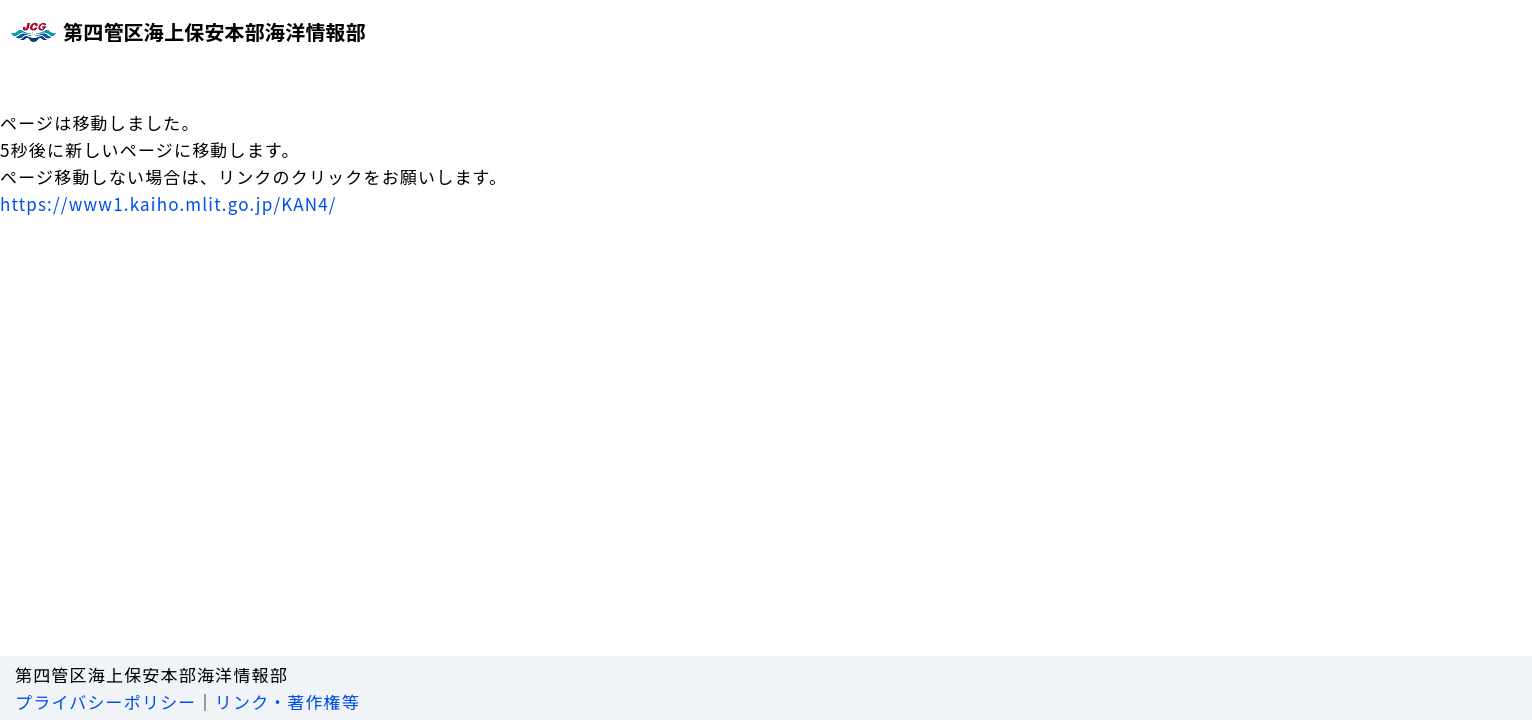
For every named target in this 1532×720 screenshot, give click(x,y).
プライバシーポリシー (106, 701)
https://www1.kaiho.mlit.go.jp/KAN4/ (168, 203)
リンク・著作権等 (287, 701)
